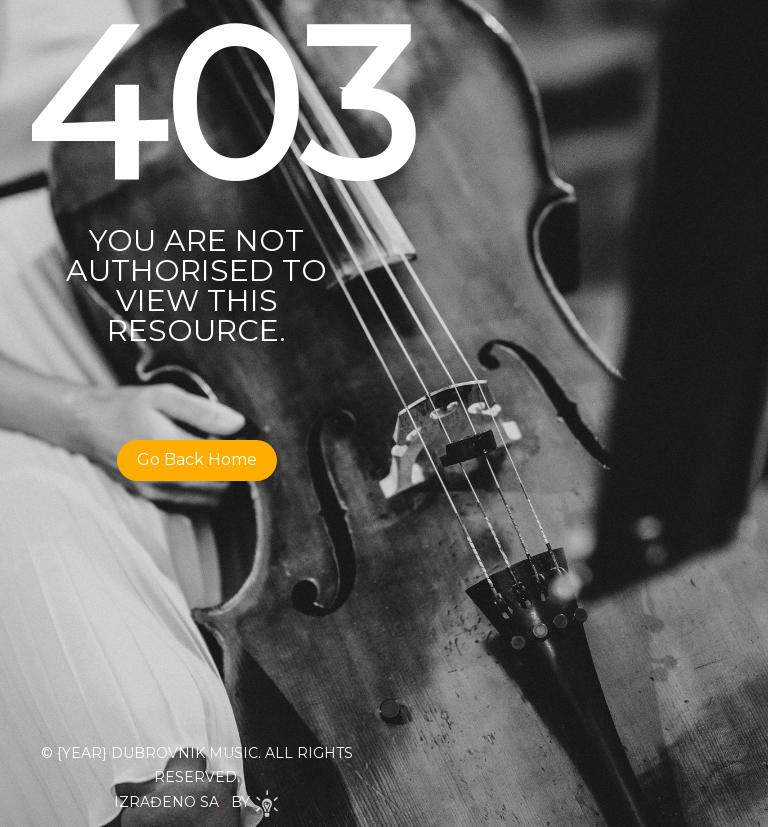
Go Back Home (197, 459)
